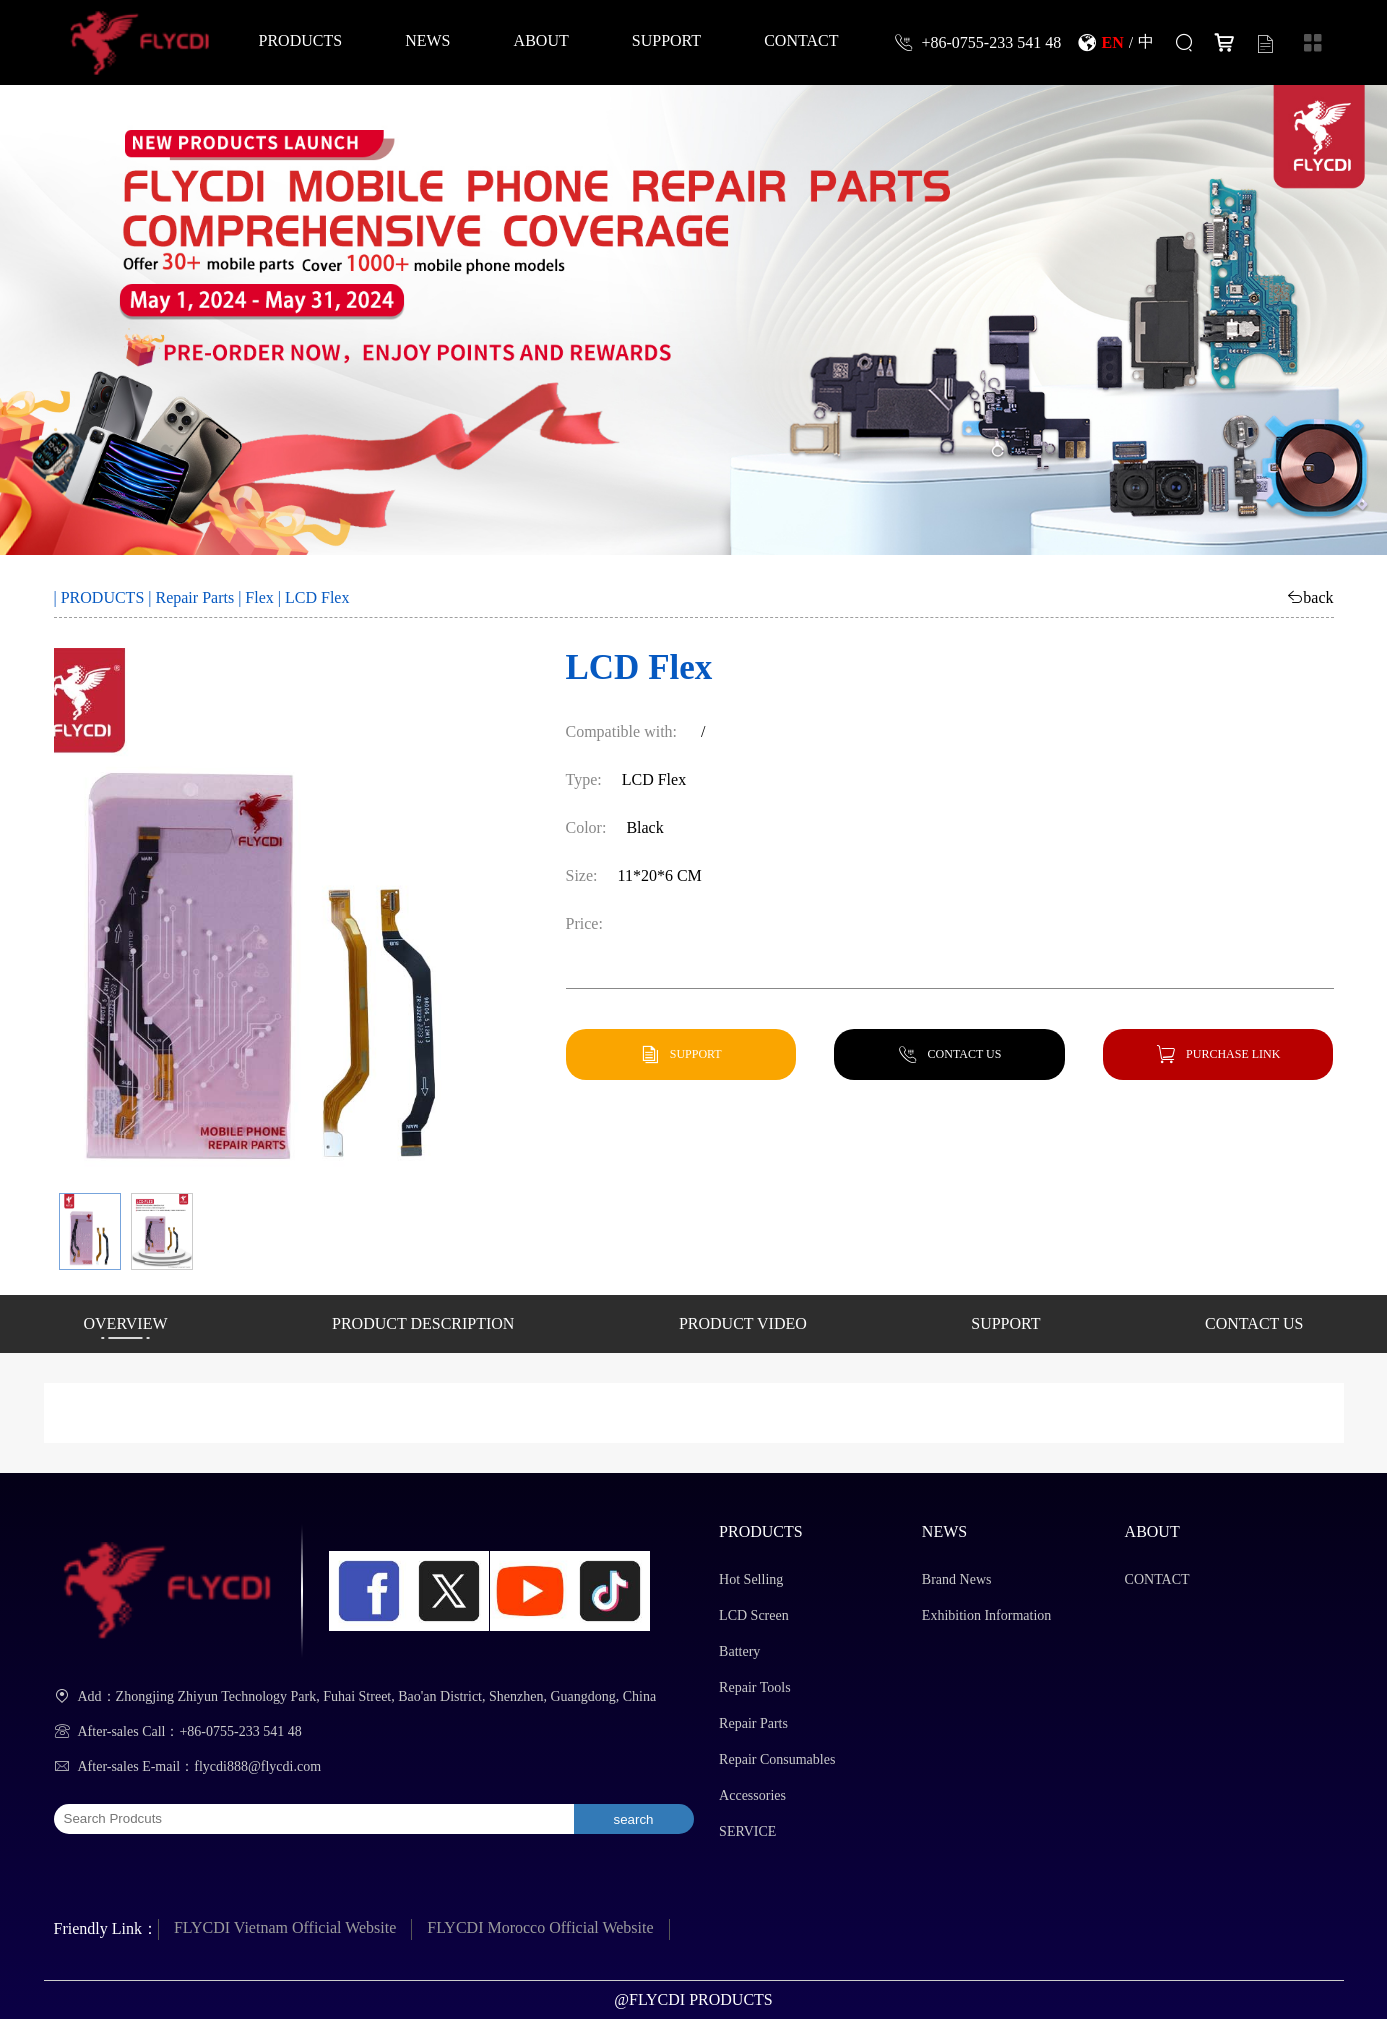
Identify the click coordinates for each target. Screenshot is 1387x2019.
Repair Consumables (777, 1759)
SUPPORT (666, 40)
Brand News (957, 1579)
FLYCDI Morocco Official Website (540, 1927)
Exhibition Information (986, 1615)
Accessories (752, 1795)
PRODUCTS (301, 40)
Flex (259, 597)
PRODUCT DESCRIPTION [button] (423, 1323)
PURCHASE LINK (1233, 1053)
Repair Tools (754, 1687)
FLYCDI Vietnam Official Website (285, 1927)
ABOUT (541, 40)
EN (1113, 42)
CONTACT (801, 40)
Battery (739, 1651)
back (1318, 597)
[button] (90, 1231)
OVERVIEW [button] (126, 1323)
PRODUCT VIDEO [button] (743, 1323)
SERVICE (747, 1831)
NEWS (427, 40)
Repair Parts (194, 597)
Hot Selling (751, 1579)
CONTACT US (965, 1053)
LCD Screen (754, 1615)
